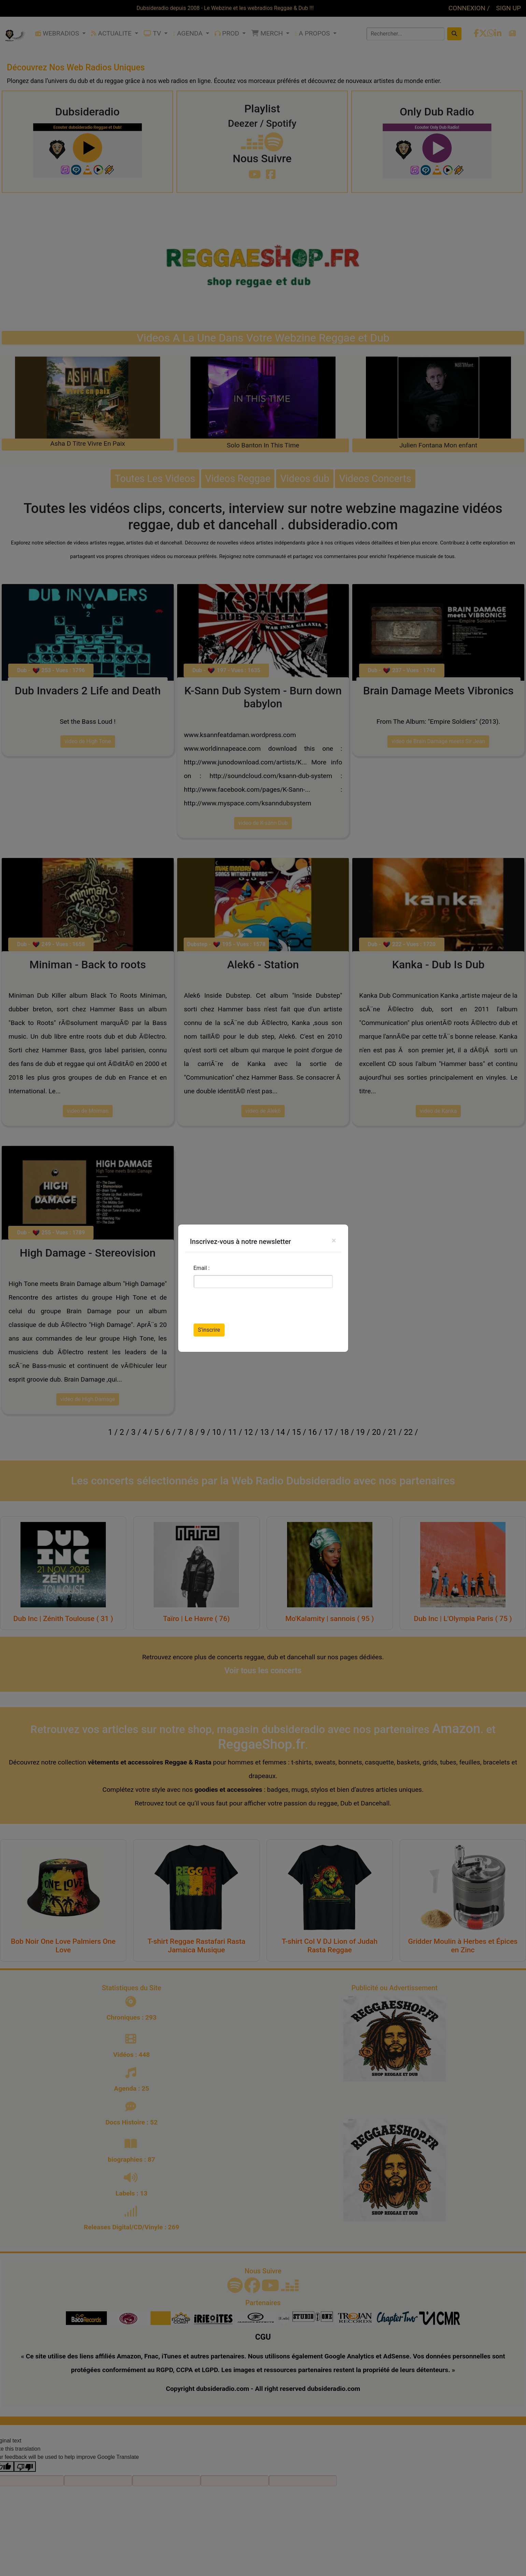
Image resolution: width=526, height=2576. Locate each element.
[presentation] (245, 1306)
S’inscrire (209, 1330)
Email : (202, 1268)
